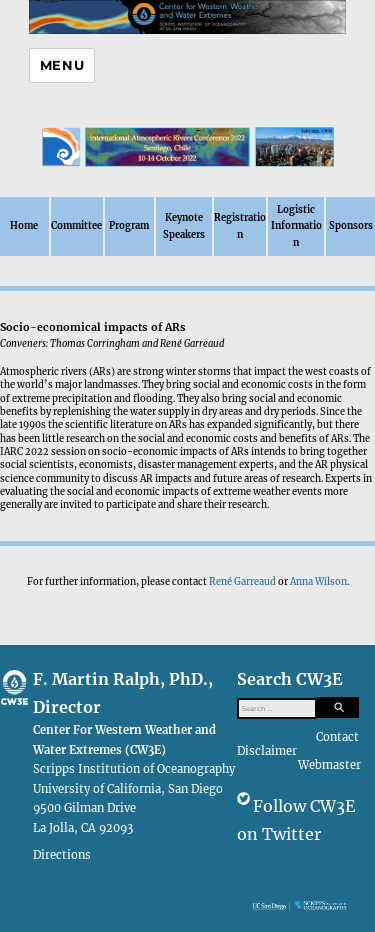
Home (24, 226)
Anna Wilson (318, 582)
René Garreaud (242, 582)
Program (129, 226)
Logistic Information (296, 226)
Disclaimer (267, 751)
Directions (62, 854)
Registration (240, 226)
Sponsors (351, 226)
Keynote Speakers (184, 226)
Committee (76, 226)
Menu (62, 65)
